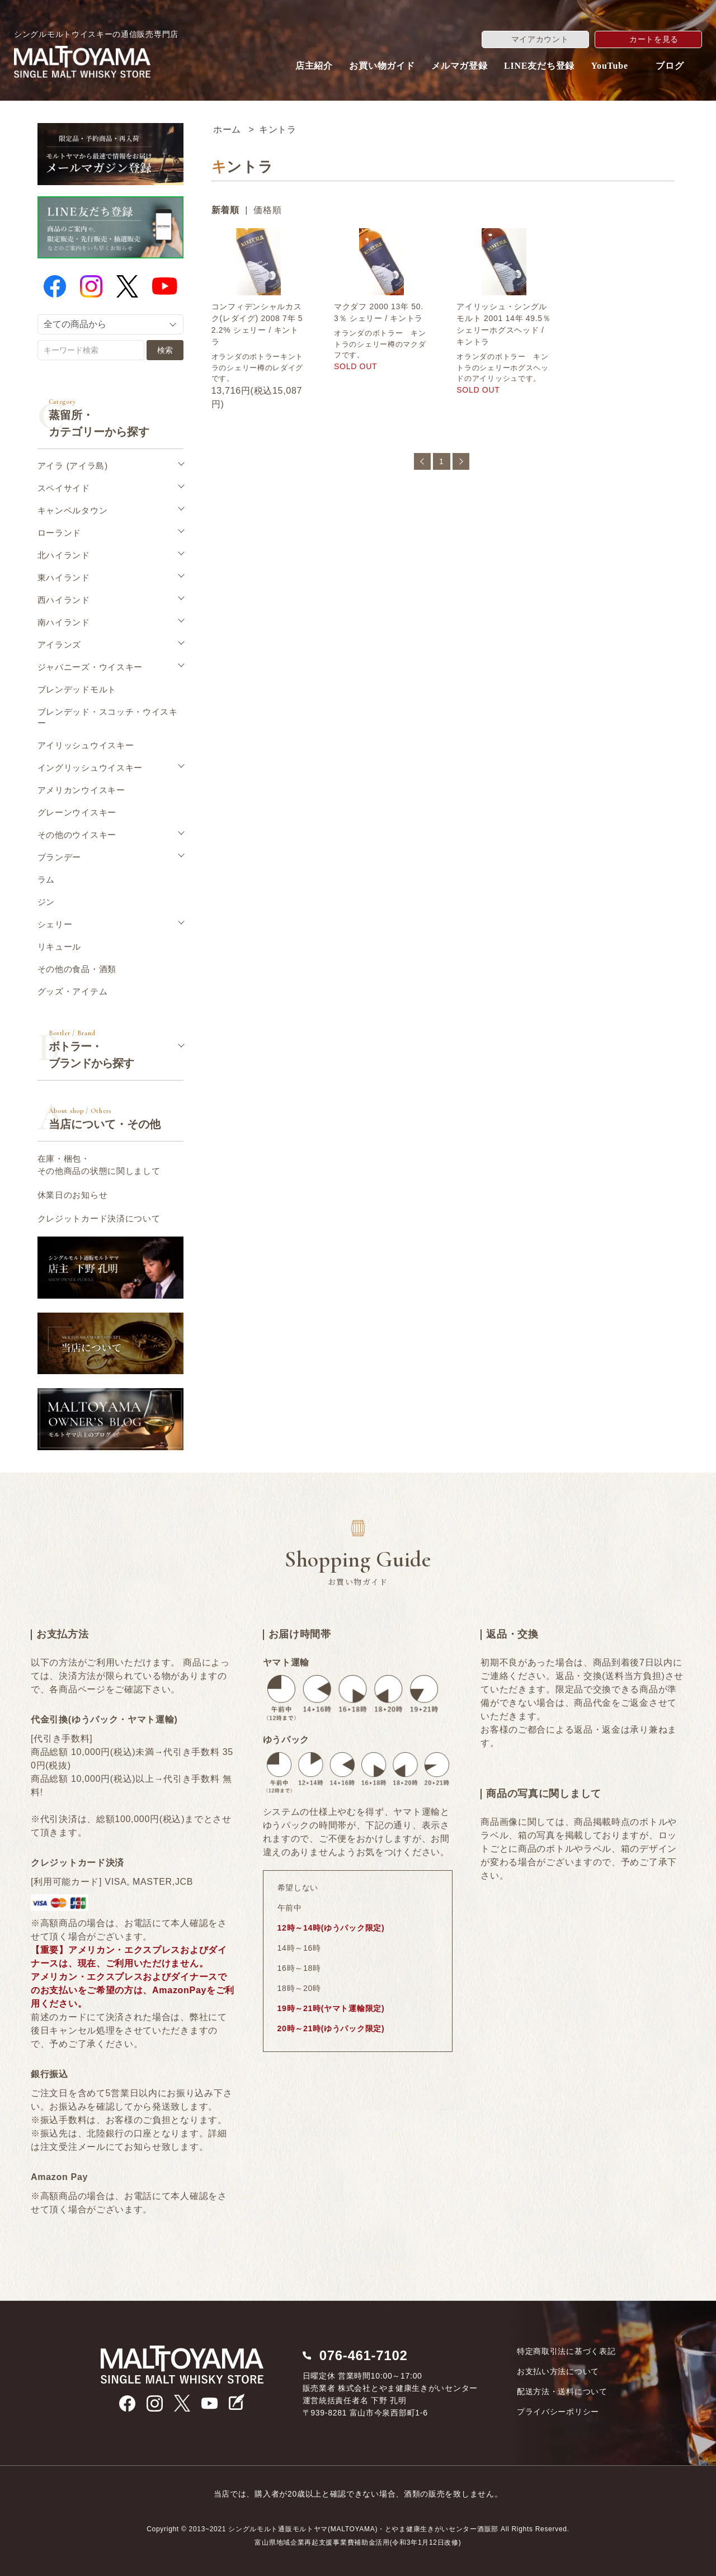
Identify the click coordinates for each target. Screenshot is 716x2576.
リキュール (59, 946)
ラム (46, 879)
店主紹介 (314, 65)
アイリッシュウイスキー (85, 745)
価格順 (267, 210)
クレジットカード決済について (99, 1218)
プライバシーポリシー (558, 2411)
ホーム (227, 129)
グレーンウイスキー (76, 812)
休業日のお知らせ (72, 1195)
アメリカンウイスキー (81, 790)
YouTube (609, 65)
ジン (46, 902)
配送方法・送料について (562, 2391)
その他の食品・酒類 (76, 969)
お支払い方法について (558, 2371)
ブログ (670, 65)
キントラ (277, 129)
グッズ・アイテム (72, 991)
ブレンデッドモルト (76, 689)
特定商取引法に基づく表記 (566, 2351)
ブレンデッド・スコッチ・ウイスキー (107, 717)
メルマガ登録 (459, 65)
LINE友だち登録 (539, 65)
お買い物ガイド (382, 65)
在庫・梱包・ (99, 1166)
